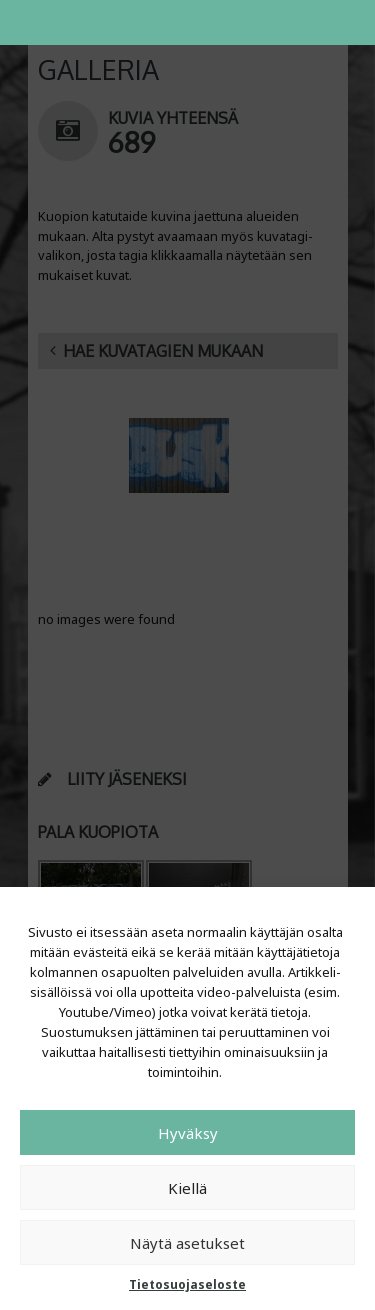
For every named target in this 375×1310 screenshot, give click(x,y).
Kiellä (187, 1188)
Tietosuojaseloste (187, 1284)
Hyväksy (188, 1133)
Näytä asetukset (187, 1243)
